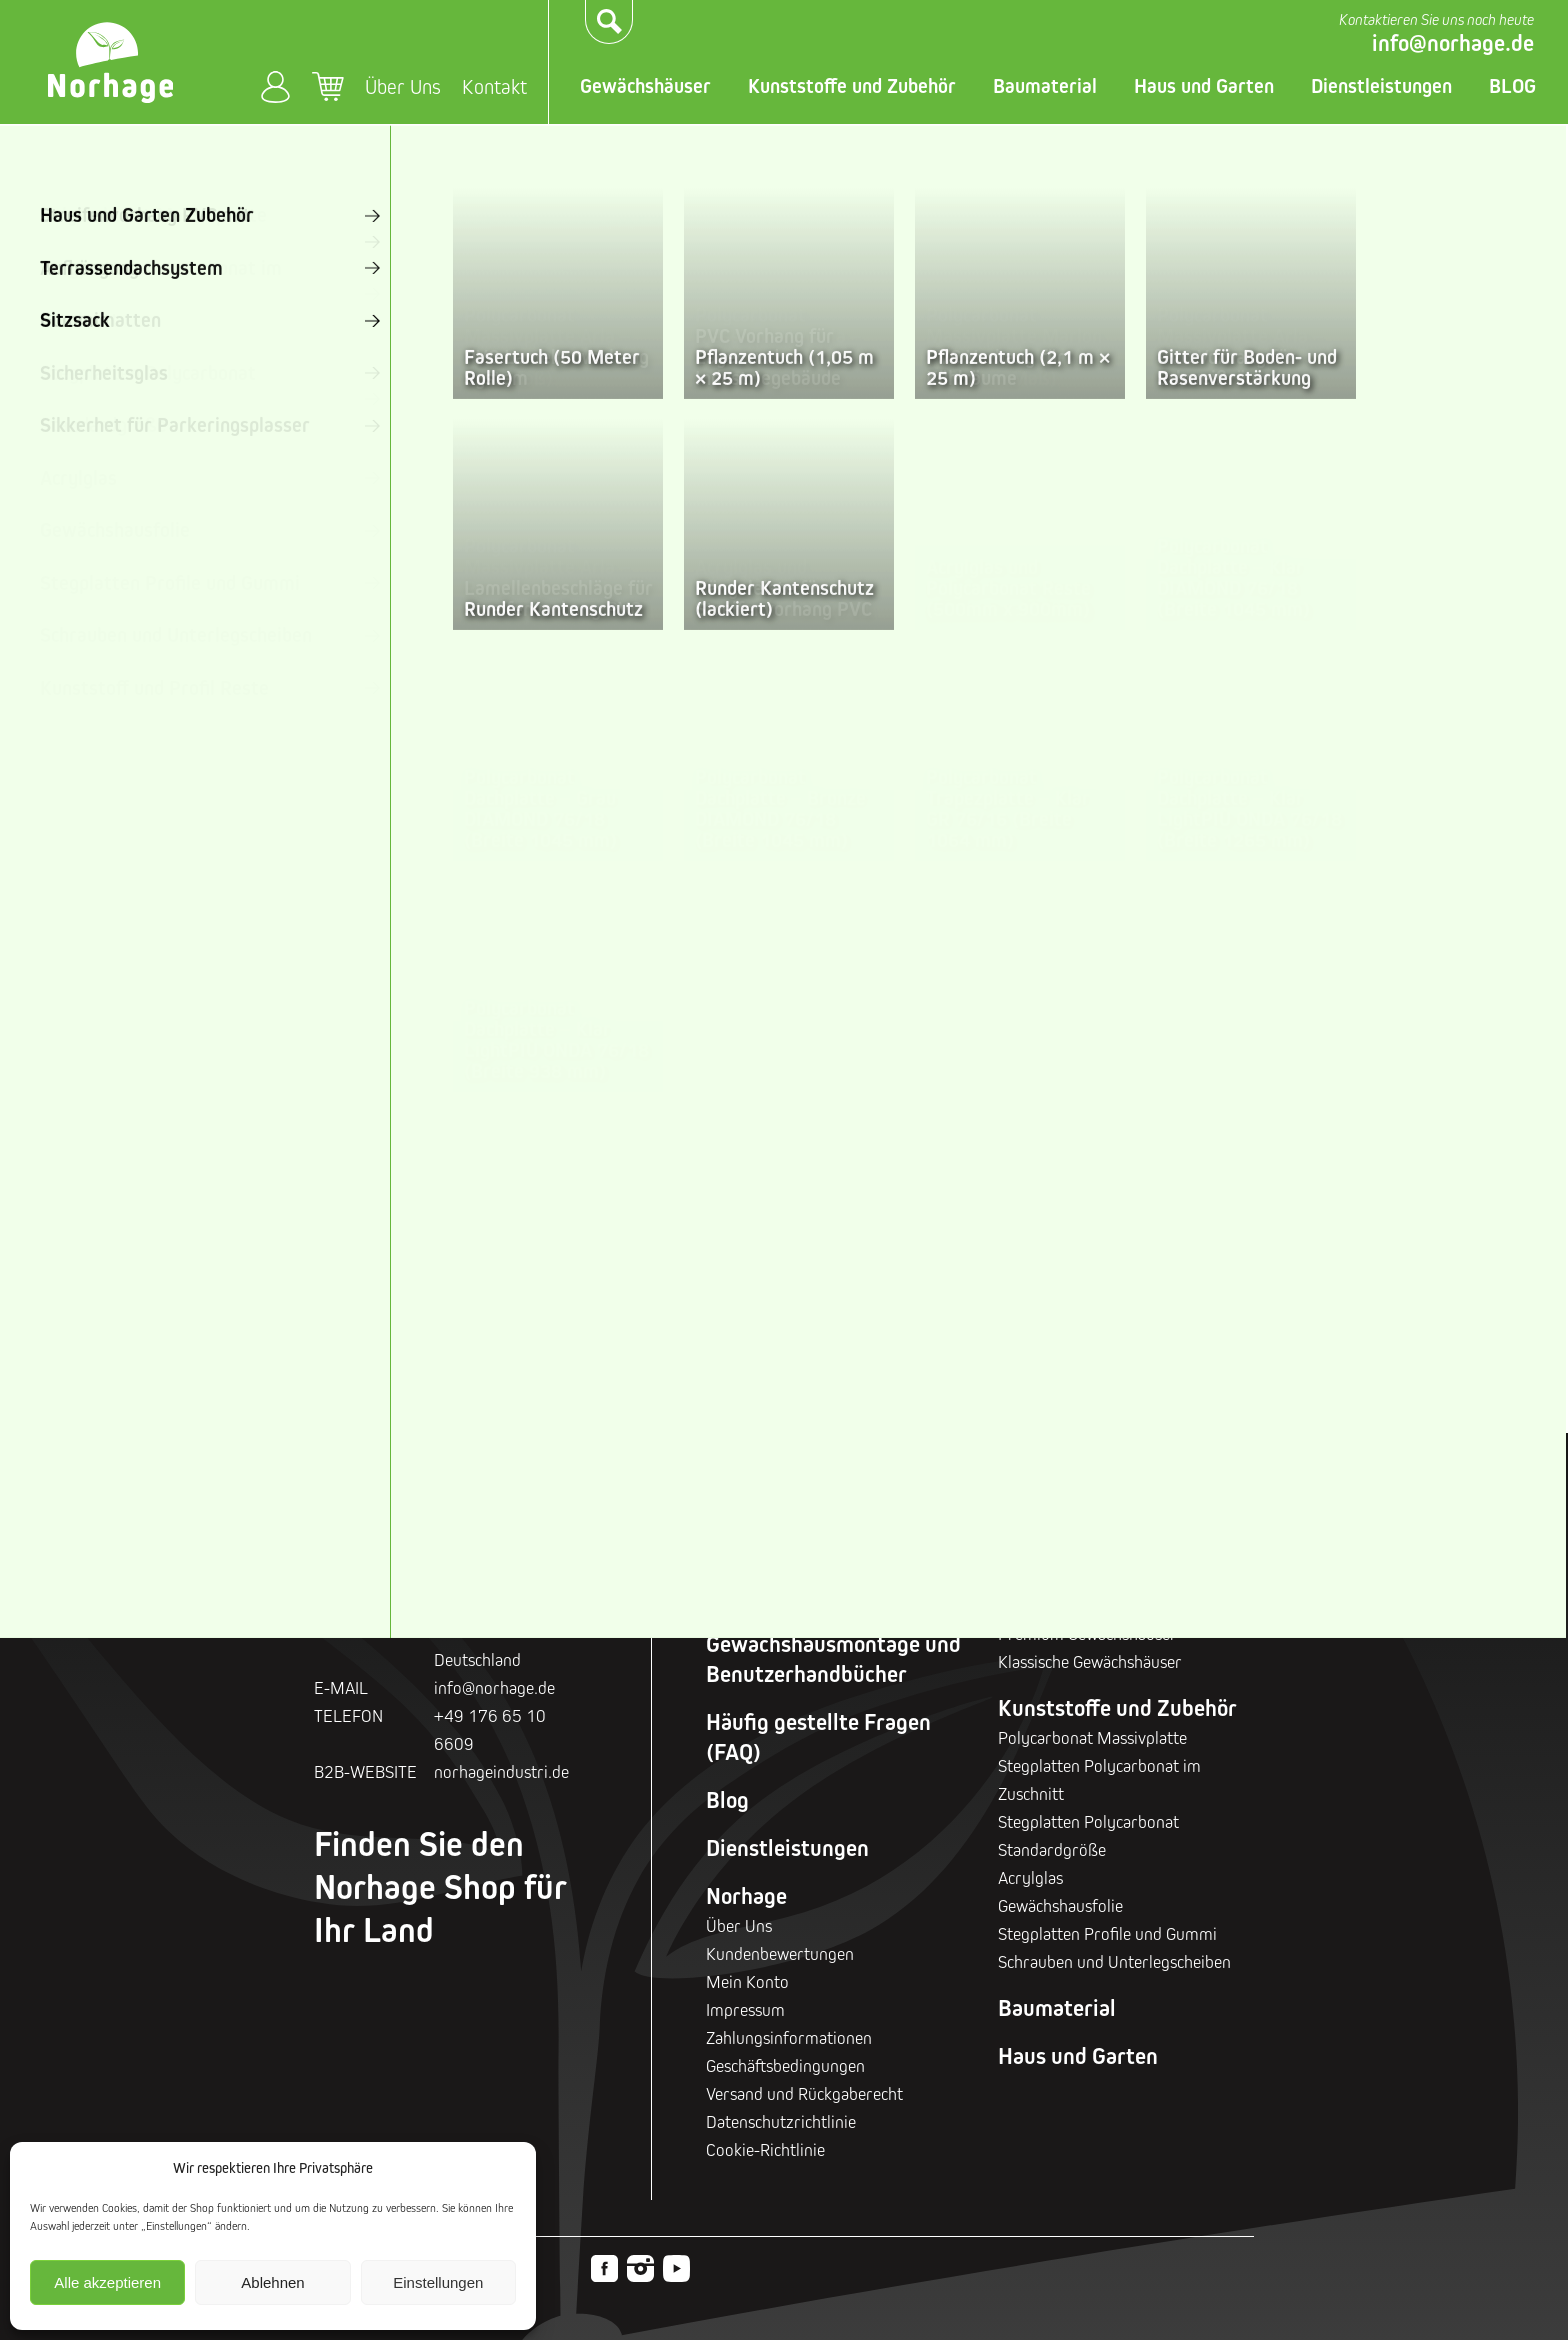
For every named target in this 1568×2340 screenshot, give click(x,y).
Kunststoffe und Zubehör (852, 86)
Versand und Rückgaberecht (804, 2093)
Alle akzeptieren (107, 2282)
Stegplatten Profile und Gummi (1107, 1933)
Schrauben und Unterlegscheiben (1114, 1961)
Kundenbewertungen (780, 1953)
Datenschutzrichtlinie (781, 2121)
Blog (727, 1800)
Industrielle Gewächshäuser (1400, 1132)
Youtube (676, 2268)
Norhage (746, 1896)
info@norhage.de (1453, 43)
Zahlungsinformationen (789, 2037)
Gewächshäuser (645, 86)
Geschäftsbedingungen (785, 2065)
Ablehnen (272, 2282)
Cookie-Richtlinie (765, 2149)
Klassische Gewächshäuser (1000, 1132)
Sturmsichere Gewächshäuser (600, 1132)
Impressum (745, 2009)
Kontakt (494, 86)
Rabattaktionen (780, 1596)
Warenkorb (328, 87)
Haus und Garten (1204, 86)
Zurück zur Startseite (440, 890)
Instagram (640, 2268)
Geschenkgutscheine (804, 1548)
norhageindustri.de (501, 1771)
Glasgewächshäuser (1208, 1148)
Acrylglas (1030, 1877)
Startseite (345, 150)
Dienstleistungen (1381, 86)
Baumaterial (1045, 86)
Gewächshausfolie (1060, 1905)
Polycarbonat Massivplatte (1092, 1737)
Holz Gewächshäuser (400, 1132)
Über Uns (403, 86)
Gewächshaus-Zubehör (394, 1270)
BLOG (1512, 86)
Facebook (604, 2268)
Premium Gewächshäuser (800, 1132)
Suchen (610, 22)
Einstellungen (438, 2282)
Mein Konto (276, 86)
